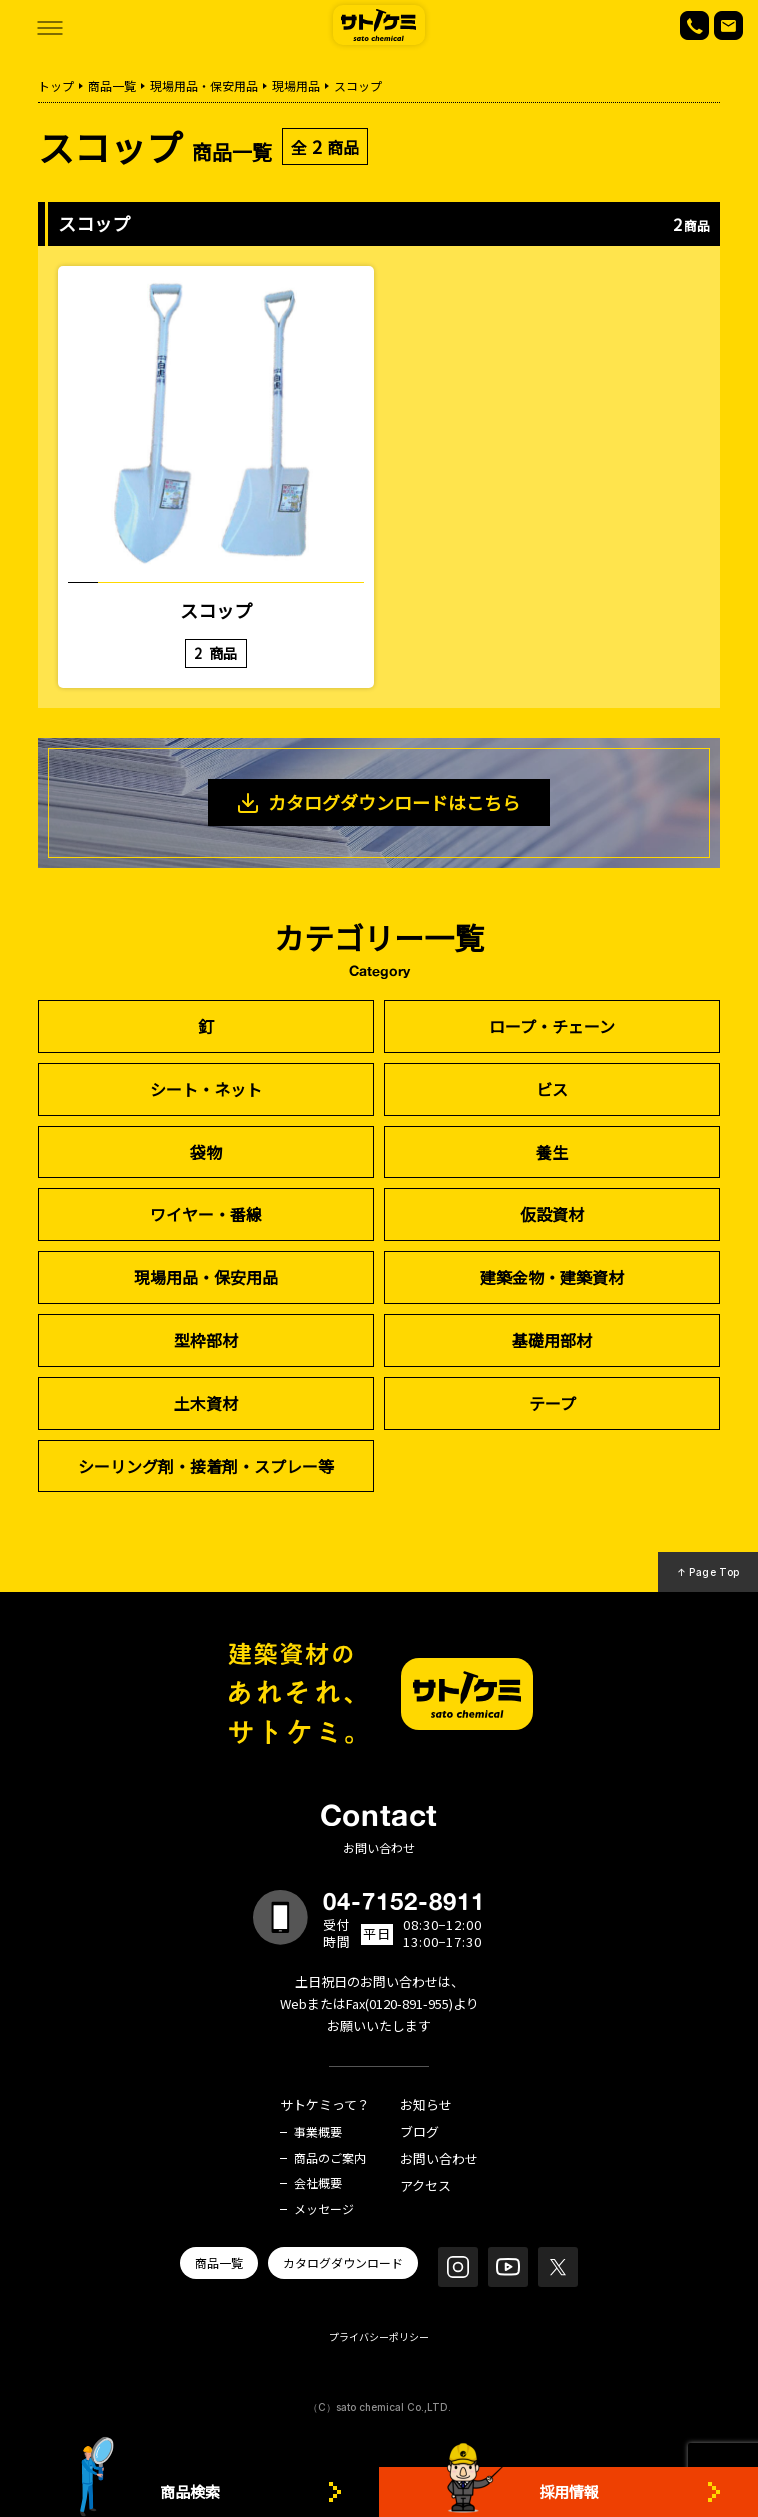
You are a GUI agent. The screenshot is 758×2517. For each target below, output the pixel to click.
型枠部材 (206, 1340)
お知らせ (426, 2105)
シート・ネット (206, 1089)
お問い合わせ (439, 2159)
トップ (56, 85)
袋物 (206, 1152)
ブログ (419, 2132)
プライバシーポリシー (379, 2336)
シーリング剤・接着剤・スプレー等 (206, 1466)
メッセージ (324, 2209)
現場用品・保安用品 (204, 85)
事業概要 (318, 2132)
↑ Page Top (708, 1572)
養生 (552, 1152)
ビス (552, 1089)
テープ (552, 1403)
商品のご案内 (330, 2158)
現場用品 (296, 85)
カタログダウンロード (343, 2262)
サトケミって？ (325, 2105)
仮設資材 (552, 1214)
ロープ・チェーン (552, 1026)
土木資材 (206, 1403)
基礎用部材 (552, 1340)
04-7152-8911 (404, 1901)
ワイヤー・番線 (206, 1214)
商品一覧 (112, 85)
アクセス (425, 2186)
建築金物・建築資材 (552, 1277)
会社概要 (318, 2183)
